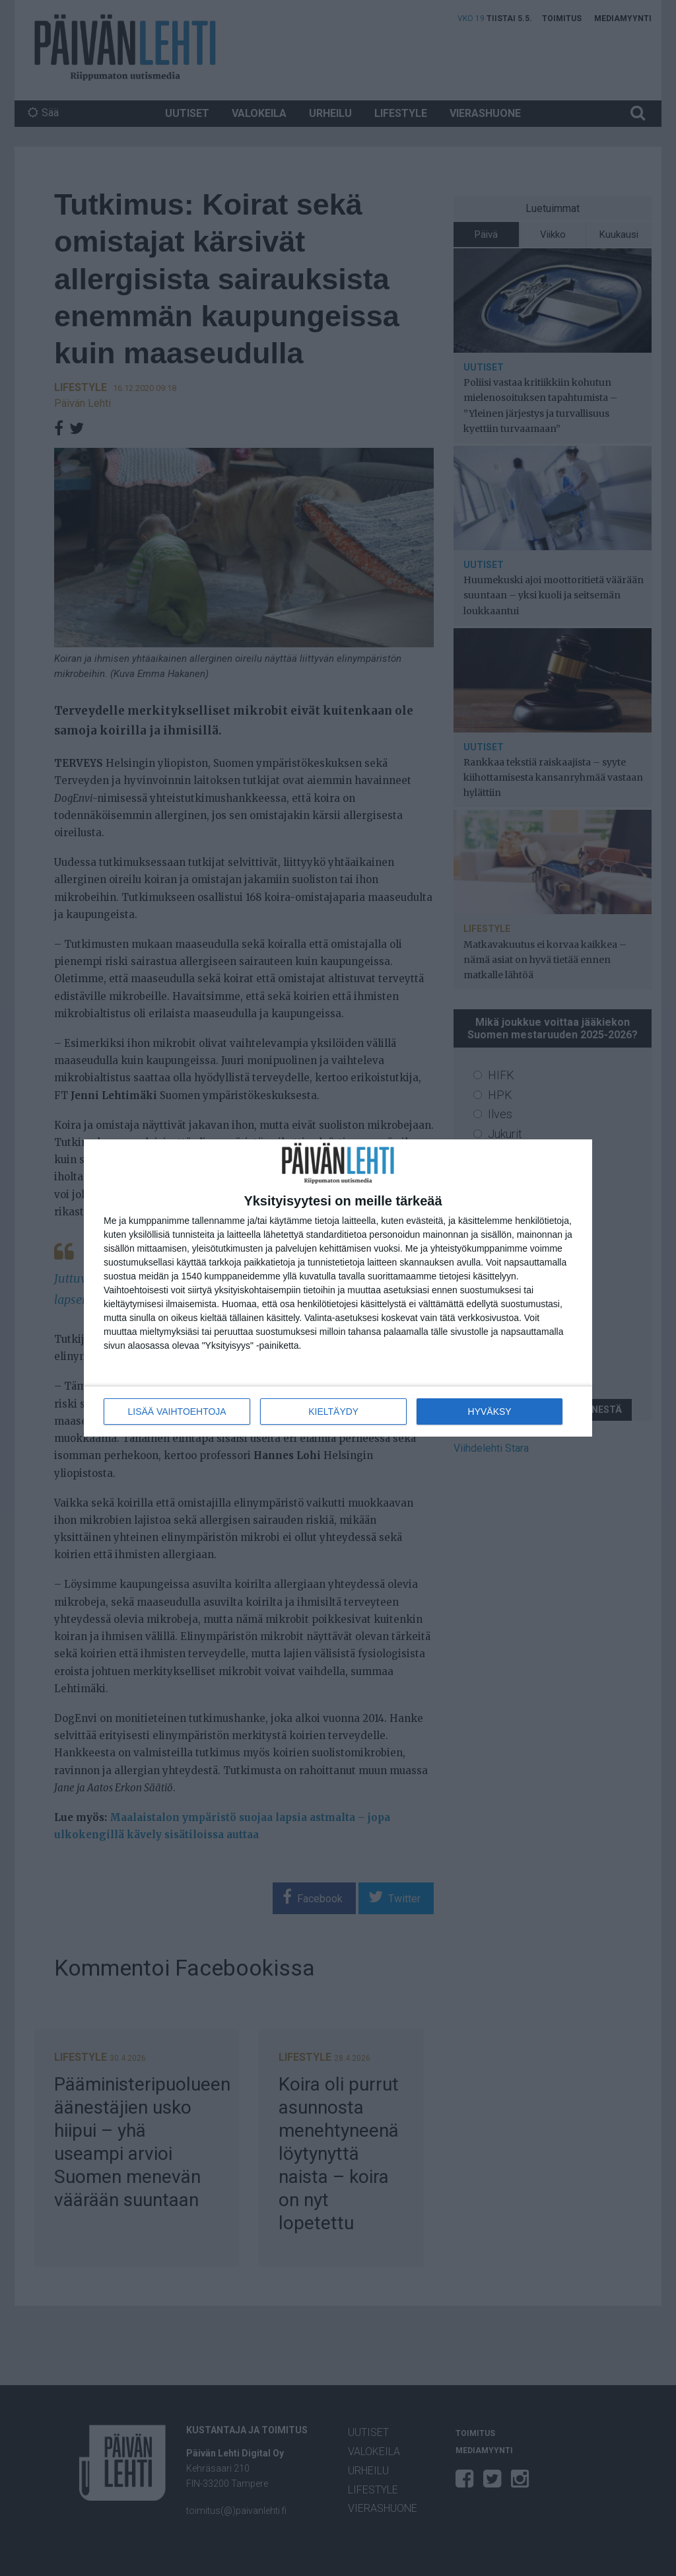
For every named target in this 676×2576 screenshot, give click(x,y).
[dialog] (338, 1288)
